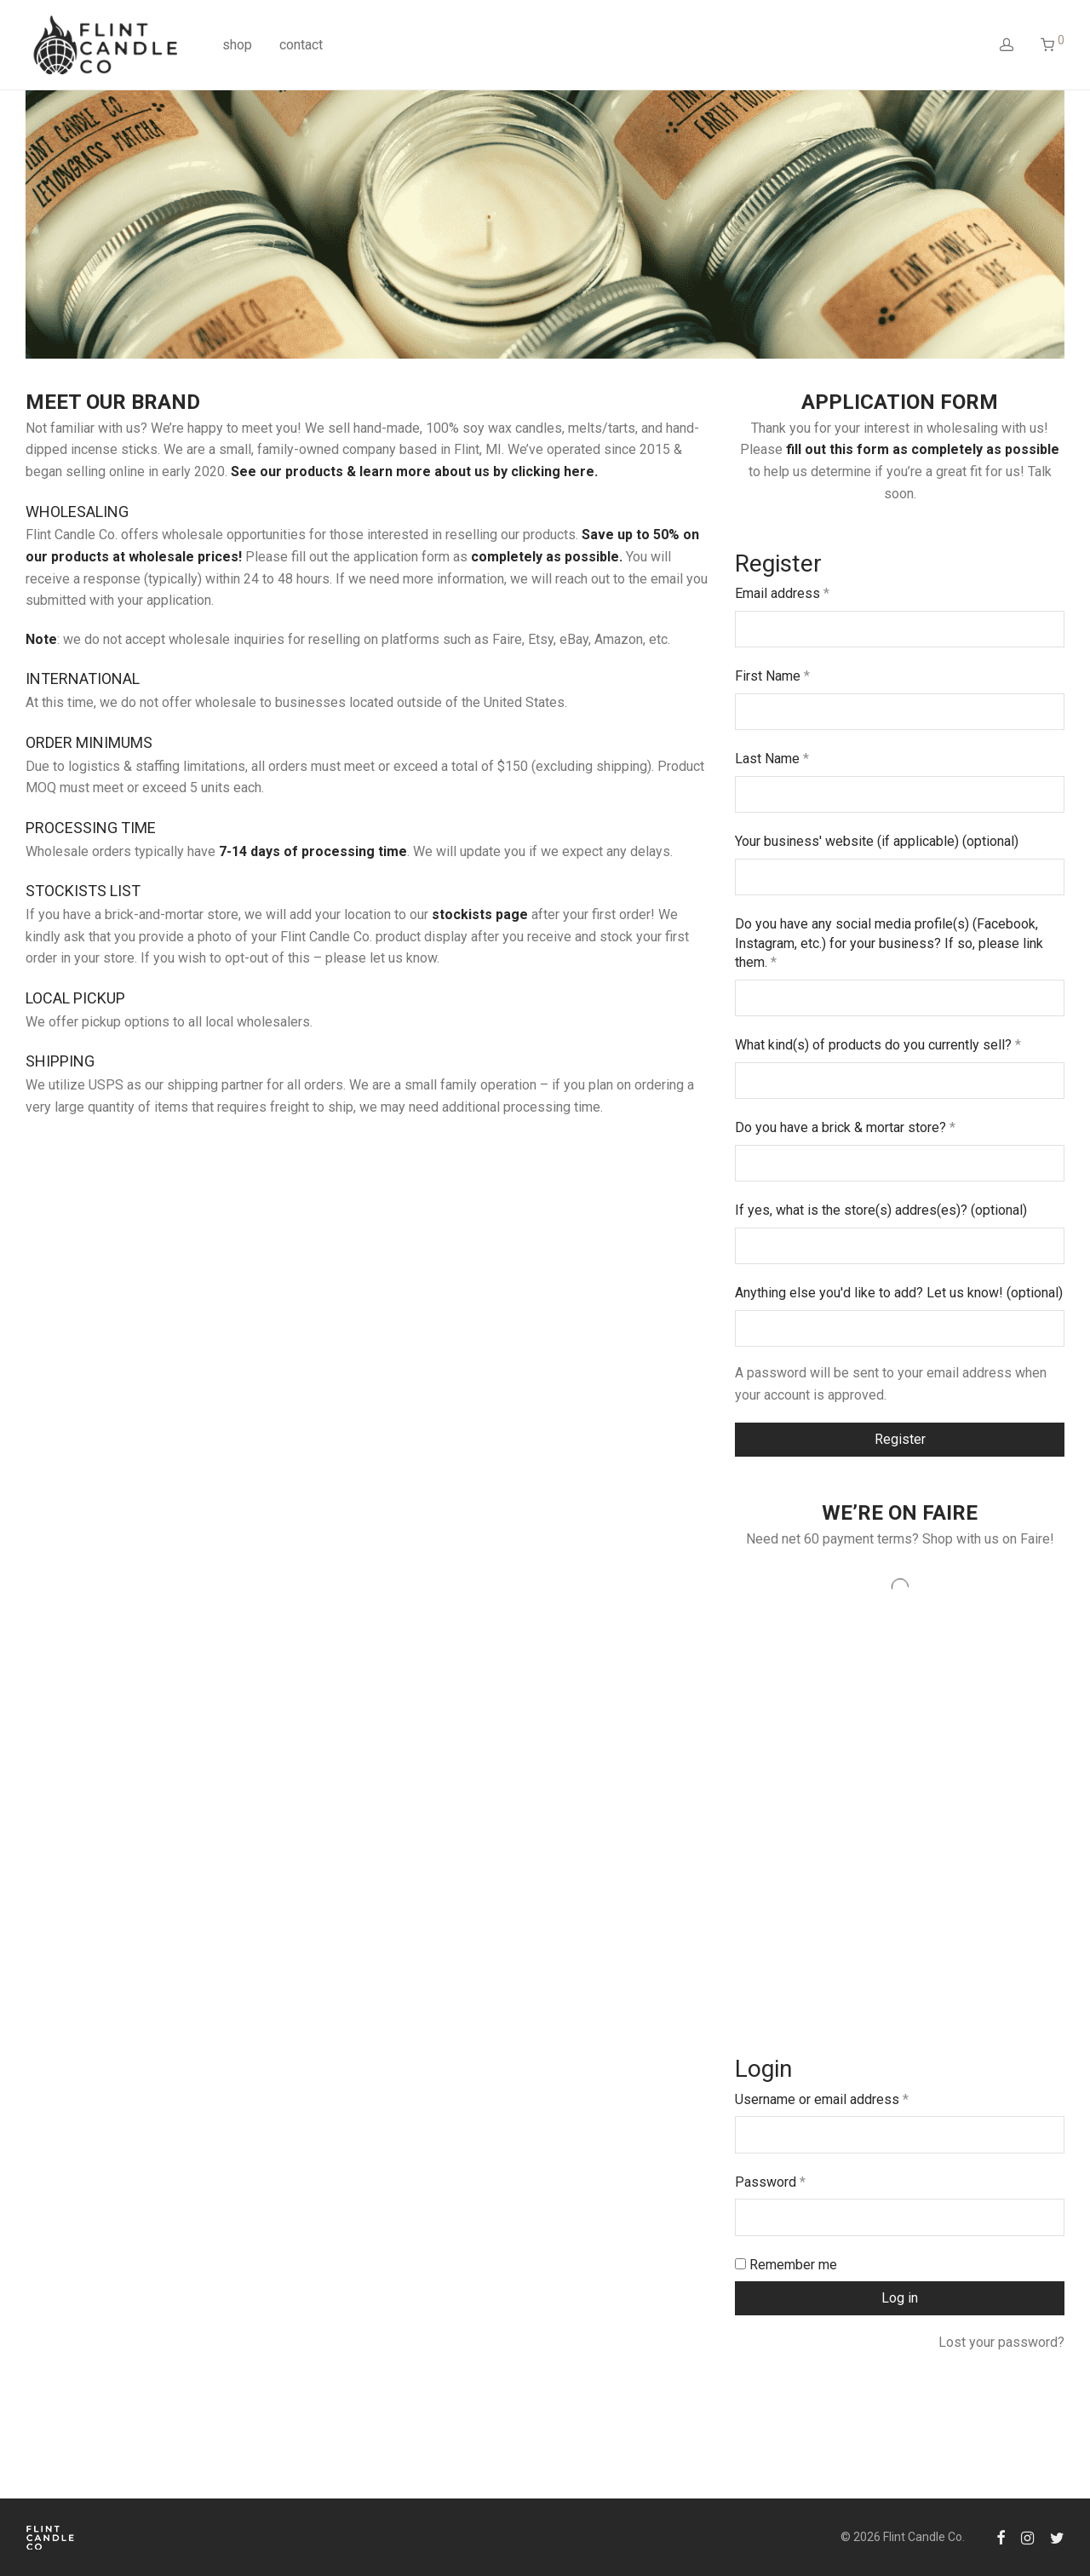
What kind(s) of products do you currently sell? (878, 1045)
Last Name (772, 758)
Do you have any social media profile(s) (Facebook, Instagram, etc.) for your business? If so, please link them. (889, 943)
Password (770, 2182)
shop (237, 45)
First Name (772, 676)
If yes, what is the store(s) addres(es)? (881, 1210)
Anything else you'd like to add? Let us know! (899, 1293)
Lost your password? (1001, 2342)
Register (900, 1439)
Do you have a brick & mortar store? (845, 1127)
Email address (782, 593)
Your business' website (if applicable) (876, 841)
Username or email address (822, 2099)
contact (301, 45)
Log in (899, 2298)
